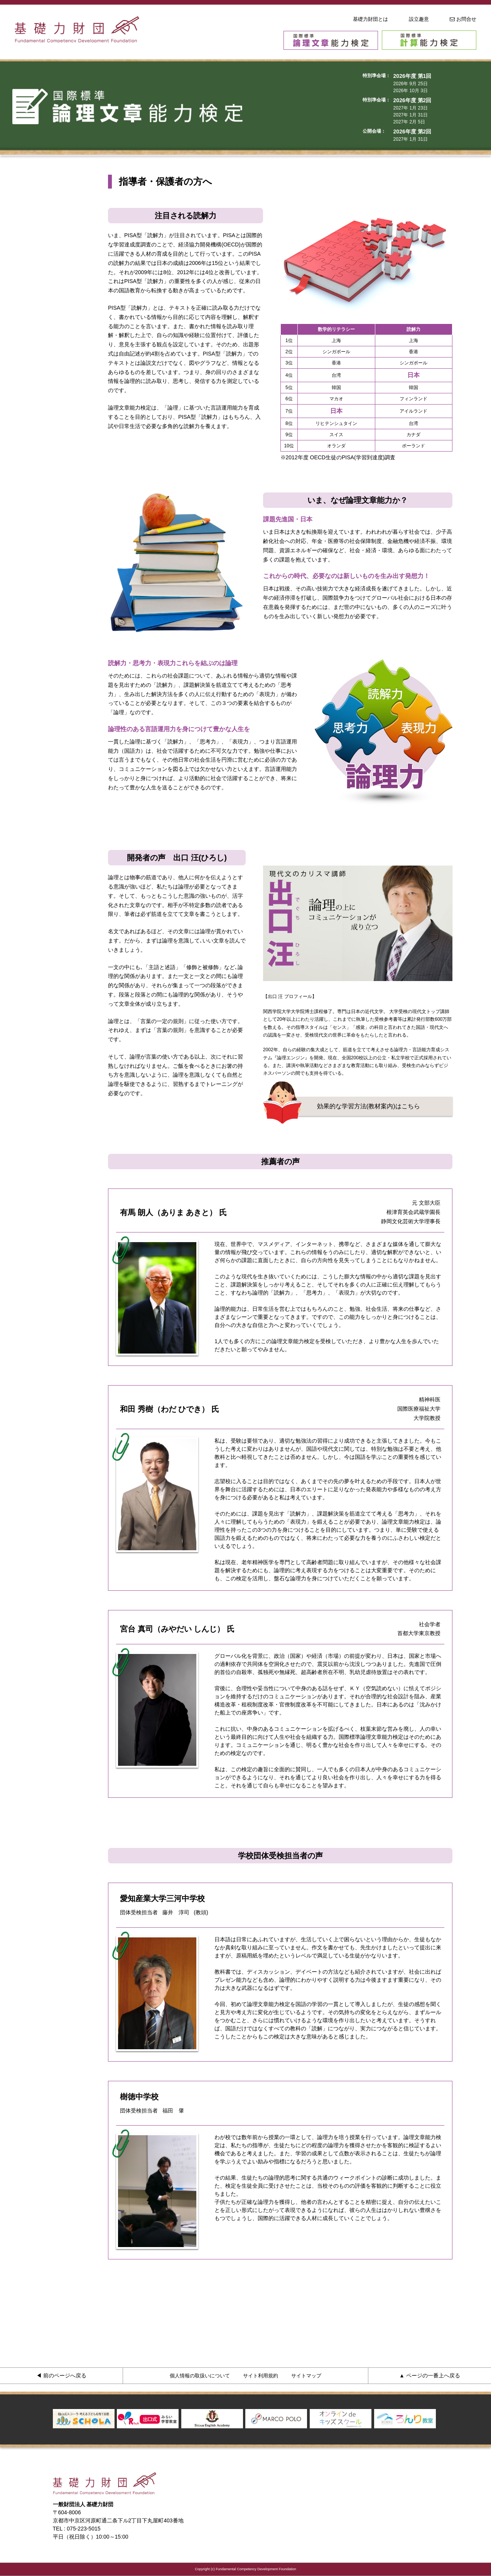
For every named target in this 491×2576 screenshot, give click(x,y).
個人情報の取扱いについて (200, 2376)
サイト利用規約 (260, 2376)
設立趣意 (419, 19)
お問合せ (463, 19)
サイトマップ (306, 2376)
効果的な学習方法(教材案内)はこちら (368, 1106)
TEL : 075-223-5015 (77, 2528)
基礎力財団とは (370, 19)
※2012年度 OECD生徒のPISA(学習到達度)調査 (338, 457)
